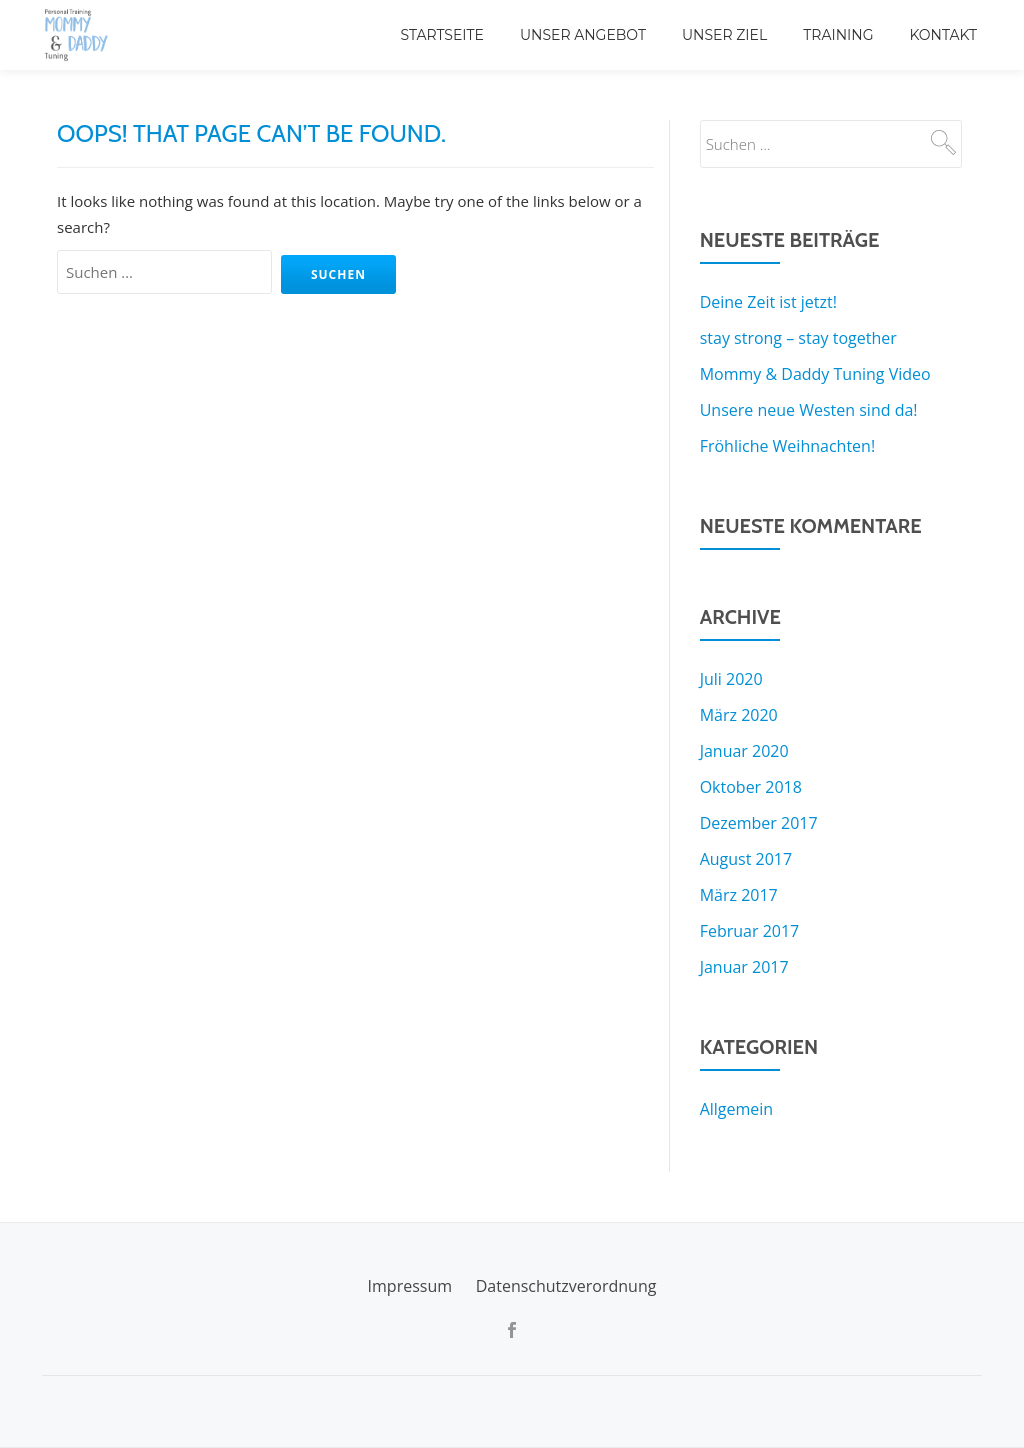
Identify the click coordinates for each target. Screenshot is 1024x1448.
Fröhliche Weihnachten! (787, 446)
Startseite (442, 35)
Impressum (410, 1286)
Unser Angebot (583, 35)
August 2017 (746, 859)
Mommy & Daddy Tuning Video (815, 374)
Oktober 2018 (751, 787)
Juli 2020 (731, 679)
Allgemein (737, 1109)
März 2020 (739, 715)
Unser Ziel (724, 35)
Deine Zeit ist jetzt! (768, 302)
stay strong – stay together (798, 338)
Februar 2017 (750, 931)
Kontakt (943, 35)
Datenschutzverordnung (566, 1286)
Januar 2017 (744, 967)
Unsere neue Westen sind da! (809, 410)
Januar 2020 (744, 751)
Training (838, 35)
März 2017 (739, 895)
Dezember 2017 (759, 823)
